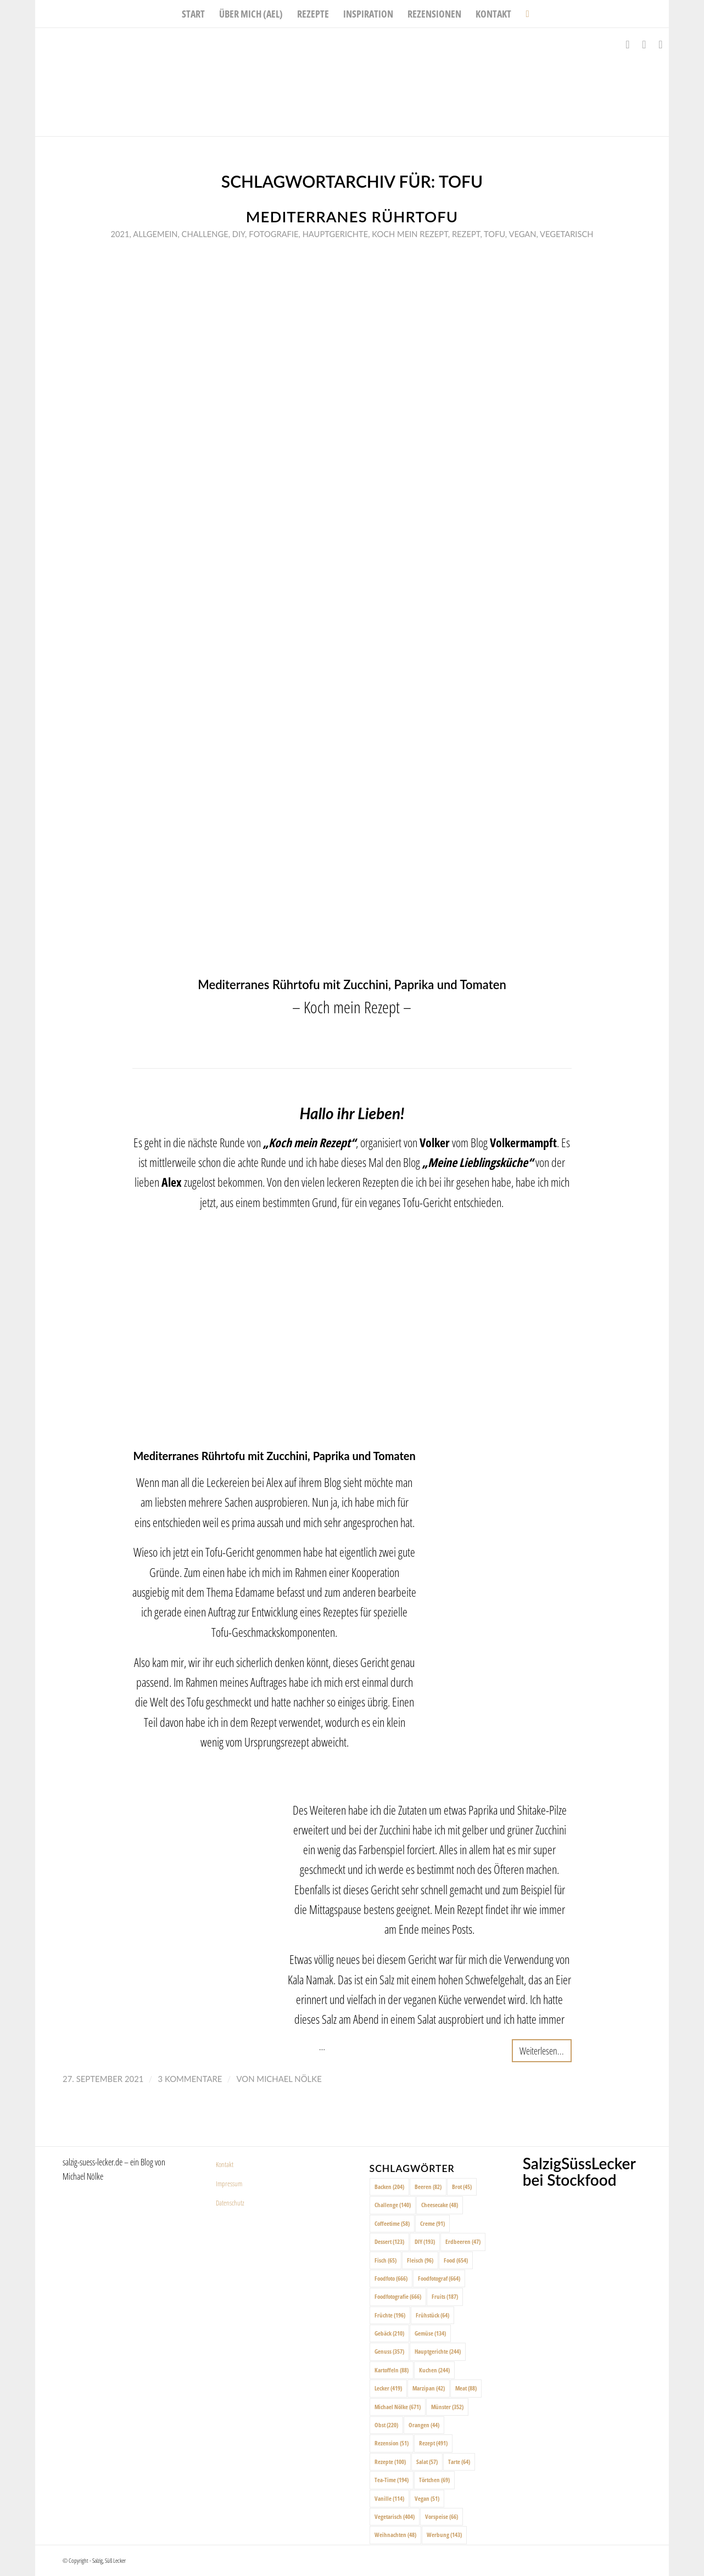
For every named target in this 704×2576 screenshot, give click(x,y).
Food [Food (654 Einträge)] (456, 2260)
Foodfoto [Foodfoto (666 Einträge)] (391, 2278)
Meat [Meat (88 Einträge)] (466, 2388)
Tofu (494, 234)
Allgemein (155, 234)
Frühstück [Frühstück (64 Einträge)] (432, 2315)
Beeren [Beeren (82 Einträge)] (428, 2186)
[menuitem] (193, 13)
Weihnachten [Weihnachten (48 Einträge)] (395, 2534)
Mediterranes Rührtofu (352, 216)
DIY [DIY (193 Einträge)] (425, 2241)
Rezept (466, 234)
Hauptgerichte (335, 234)
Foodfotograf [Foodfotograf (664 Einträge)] (439, 2278)
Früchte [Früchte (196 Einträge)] (390, 2315)
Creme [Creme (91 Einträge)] (432, 2223)
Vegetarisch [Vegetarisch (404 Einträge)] (395, 2516)
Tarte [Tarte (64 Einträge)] (459, 2461)
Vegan (522, 234)
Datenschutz (230, 2203)
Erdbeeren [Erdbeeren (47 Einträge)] (462, 2241)
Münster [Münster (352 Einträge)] (447, 2407)
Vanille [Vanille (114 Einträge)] (389, 2498)
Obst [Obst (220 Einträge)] (386, 2425)
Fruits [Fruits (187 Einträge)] (445, 2296)
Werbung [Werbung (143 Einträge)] (444, 2534)
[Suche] (523, 13)
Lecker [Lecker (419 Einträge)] (388, 2388)
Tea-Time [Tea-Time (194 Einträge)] (392, 2480)
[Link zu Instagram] (644, 44)
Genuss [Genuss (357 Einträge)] (389, 2351)
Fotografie (273, 234)
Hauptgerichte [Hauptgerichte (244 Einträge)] (438, 2351)
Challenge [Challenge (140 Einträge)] (393, 2205)
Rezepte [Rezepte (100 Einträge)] (390, 2461)
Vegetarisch (566, 234)
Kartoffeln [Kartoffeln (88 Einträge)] (392, 2370)
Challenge (205, 234)
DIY (238, 234)
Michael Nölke (288, 2079)
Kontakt (224, 2164)
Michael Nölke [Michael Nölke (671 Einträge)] (398, 2407)
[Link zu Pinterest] (660, 44)
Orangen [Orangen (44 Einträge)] (424, 2425)
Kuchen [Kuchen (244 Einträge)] (434, 2370)
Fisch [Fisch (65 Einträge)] (385, 2260)
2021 (119, 234)
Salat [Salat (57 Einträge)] (427, 2461)
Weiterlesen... (541, 2050)
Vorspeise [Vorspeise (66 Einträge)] (441, 2516)
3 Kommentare (190, 2079)
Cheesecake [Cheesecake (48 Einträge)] (439, 2205)
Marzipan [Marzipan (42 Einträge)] (428, 2388)
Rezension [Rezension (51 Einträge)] (392, 2443)
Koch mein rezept (410, 234)
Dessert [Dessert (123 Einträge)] (389, 2241)
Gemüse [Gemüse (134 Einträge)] (430, 2333)
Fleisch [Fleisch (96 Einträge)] (420, 2260)
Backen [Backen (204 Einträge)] (389, 2186)
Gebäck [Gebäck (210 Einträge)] (389, 2333)
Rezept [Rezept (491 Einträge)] (433, 2443)
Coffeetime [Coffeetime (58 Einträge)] (392, 2223)
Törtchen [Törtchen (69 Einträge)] (434, 2480)
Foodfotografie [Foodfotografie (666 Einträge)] (398, 2296)
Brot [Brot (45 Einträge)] (462, 2186)
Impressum (229, 2183)
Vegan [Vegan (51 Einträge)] (427, 2498)
